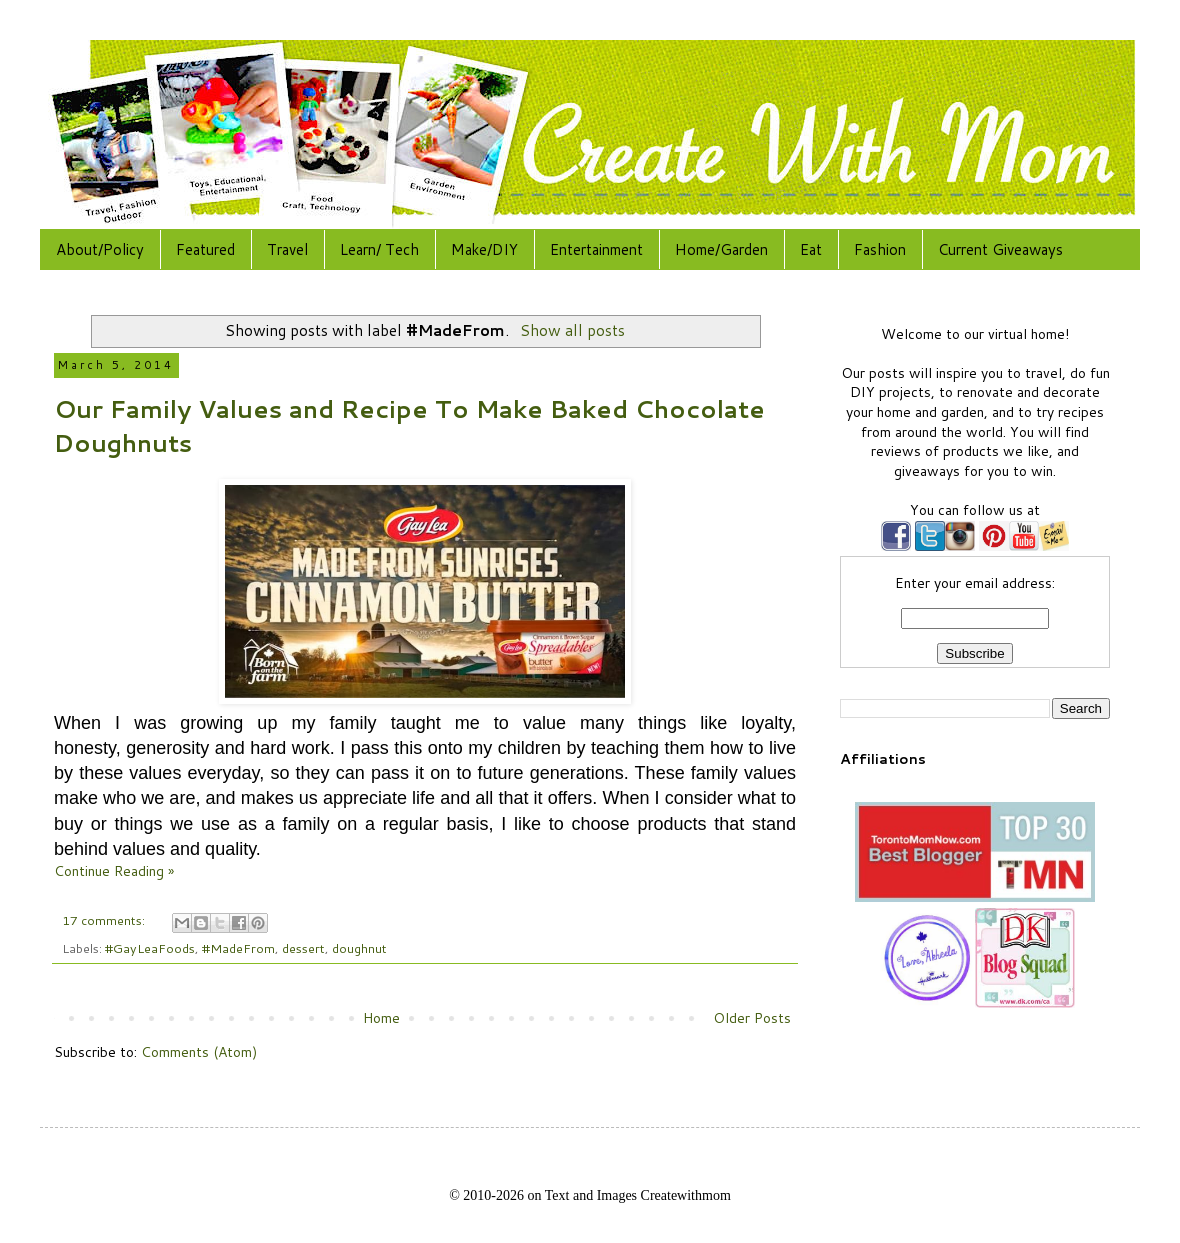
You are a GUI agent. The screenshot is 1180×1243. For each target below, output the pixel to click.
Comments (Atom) (199, 1052)
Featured (205, 249)
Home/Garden (721, 249)
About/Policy (100, 249)
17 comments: (105, 920)
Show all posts (572, 330)
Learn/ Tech (379, 249)
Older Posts (752, 1018)
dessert (303, 948)
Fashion (880, 249)
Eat (811, 249)
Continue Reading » (114, 871)
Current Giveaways (1000, 249)
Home (381, 1018)
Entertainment (596, 249)
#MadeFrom (238, 948)
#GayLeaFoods (150, 948)
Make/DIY (484, 249)
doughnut (359, 948)
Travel (287, 249)
